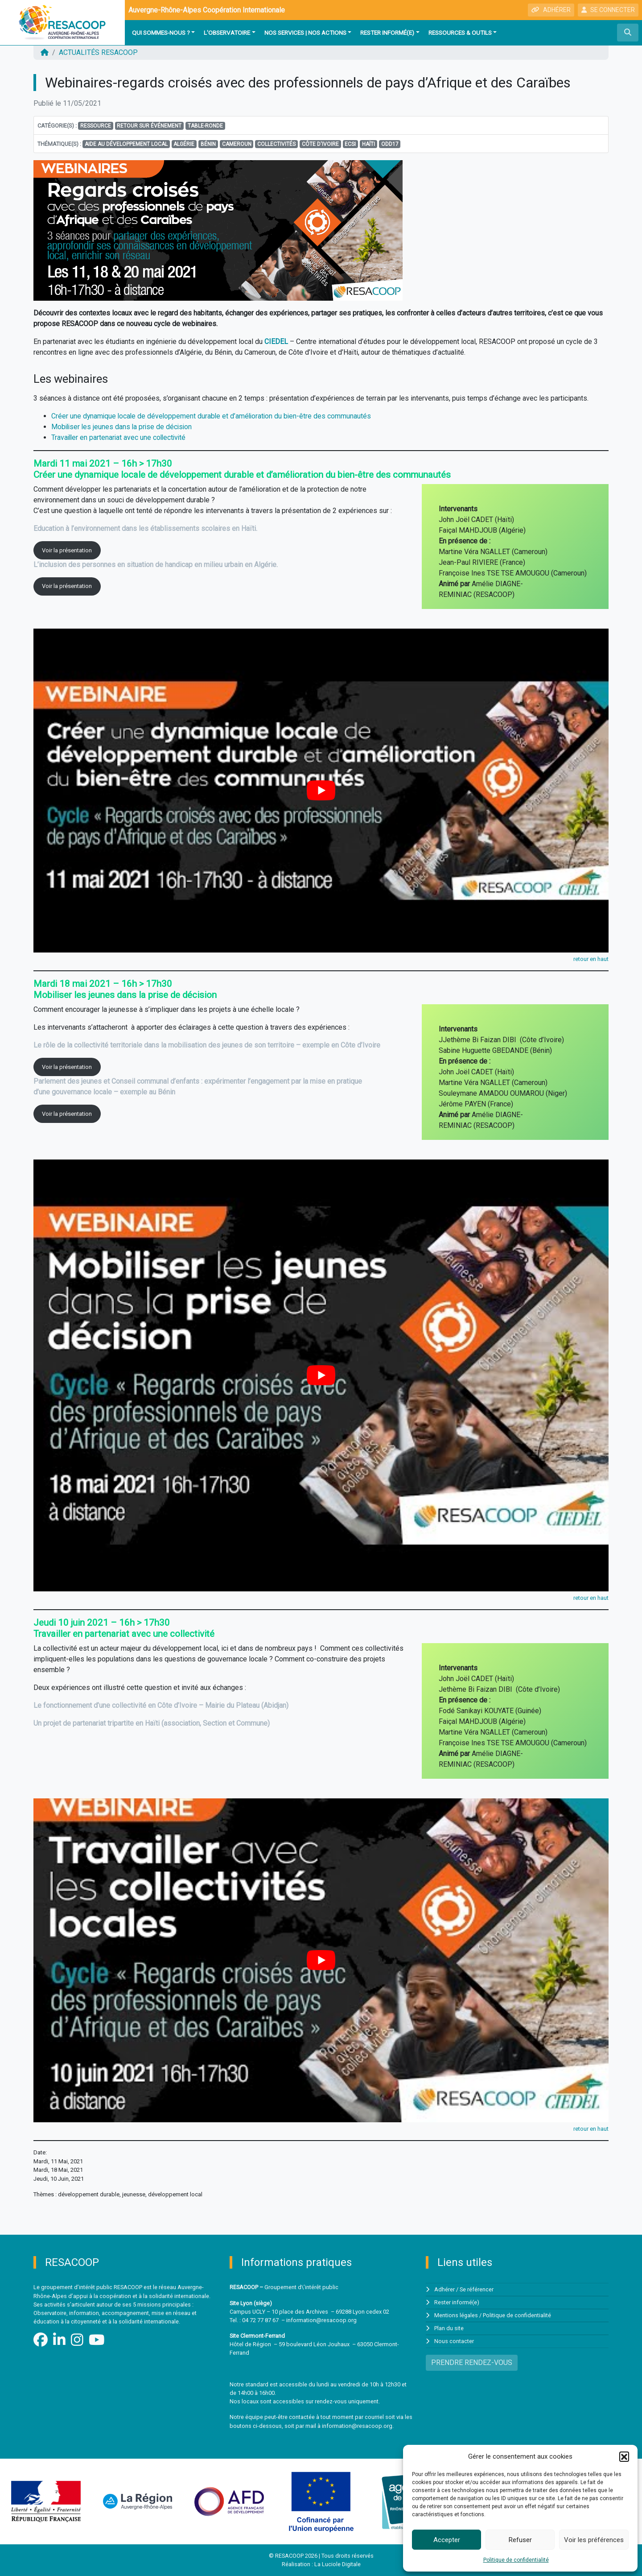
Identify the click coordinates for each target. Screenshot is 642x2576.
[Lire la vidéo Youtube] (321, 791)
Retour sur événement (149, 126)
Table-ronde (205, 126)
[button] (624, 2456)
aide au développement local (126, 144)
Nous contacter (454, 2339)
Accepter (446, 2540)
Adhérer (444, 2289)
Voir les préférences (594, 2540)
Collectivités (276, 144)
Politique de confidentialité (516, 2560)
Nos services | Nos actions (305, 32)
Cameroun (236, 144)
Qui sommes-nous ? (161, 32)
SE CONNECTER (608, 9)
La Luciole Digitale (337, 2564)
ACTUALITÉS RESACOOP (98, 52)
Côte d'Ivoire (320, 144)
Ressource (95, 126)
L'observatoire (227, 32)
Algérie (183, 144)
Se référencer (477, 2289)
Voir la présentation (67, 550)
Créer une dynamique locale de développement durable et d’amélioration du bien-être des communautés (213, 416)
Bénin (208, 144)
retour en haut (591, 959)
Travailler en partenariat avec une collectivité (120, 437)
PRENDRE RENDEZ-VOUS (471, 2361)
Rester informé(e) (387, 32)
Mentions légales (456, 2314)
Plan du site (449, 2327)
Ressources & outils (460, 32)
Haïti (368, 144)
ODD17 (390, 144)
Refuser (520, 2540)
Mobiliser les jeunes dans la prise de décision (123, 426)
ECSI (350, 144)
